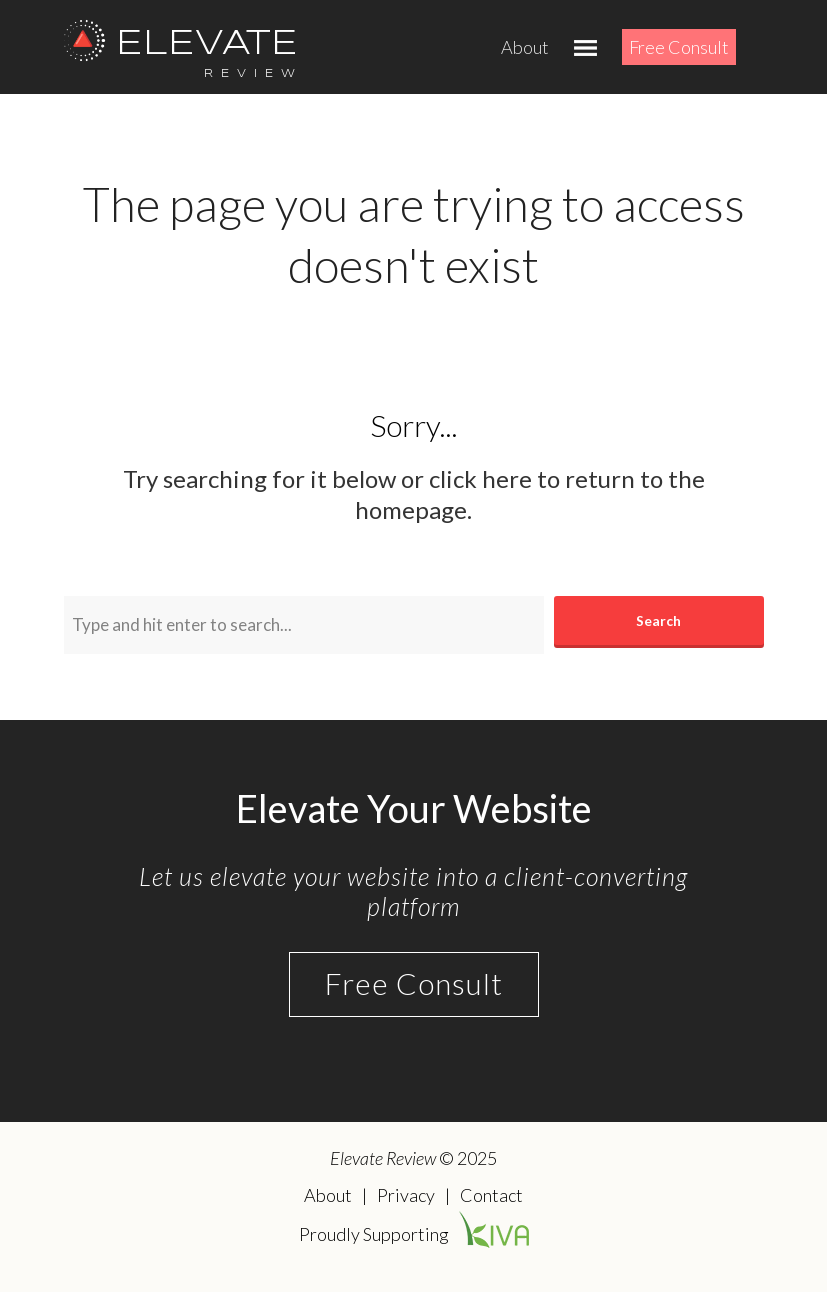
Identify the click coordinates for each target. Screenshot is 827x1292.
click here (480, 478)
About (525, 47)
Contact (491, 1195)
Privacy (406, 1195)
